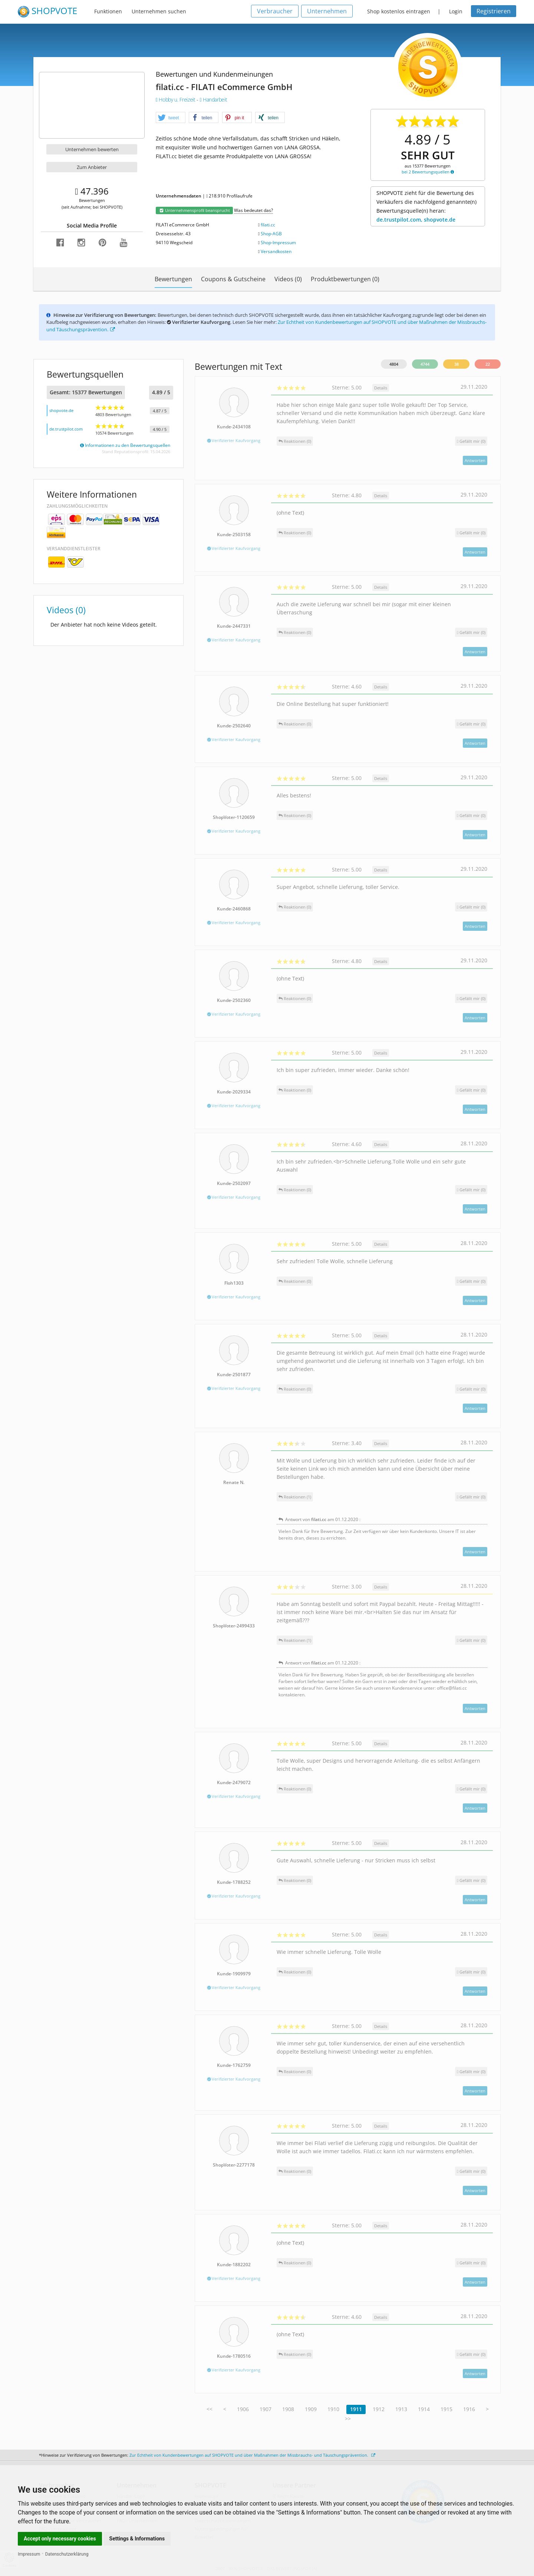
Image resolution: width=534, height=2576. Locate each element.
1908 (288, 2409)
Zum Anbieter (92, 167)
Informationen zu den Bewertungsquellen (125, 445)
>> (348, 2418)
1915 (446, 2409)
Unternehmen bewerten (92, 149)
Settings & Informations (137, 2539)
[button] (170, 117)
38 (456, 364)
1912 (379, 2409)
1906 (243, 2409)
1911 (356, 2409)
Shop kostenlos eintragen (398, 11)
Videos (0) (288, 279)
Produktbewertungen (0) (345, 279)
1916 (469, 2409)
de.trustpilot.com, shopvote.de (415, 219)
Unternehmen (327, 11)
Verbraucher (275, 11)
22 (487, 364)
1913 (401, 2409)
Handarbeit (213, 99)
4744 (425, 364)
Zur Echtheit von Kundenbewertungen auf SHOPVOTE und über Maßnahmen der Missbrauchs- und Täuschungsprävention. (252, 2455)
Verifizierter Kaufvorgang (233, 440)
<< (209, 2409)
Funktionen (108, 11)
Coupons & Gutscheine (233, 279)
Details (380, 388)
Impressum (29, 2554)
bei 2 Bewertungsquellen (428, 172)
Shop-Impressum (278, 242)
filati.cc (268, 225)
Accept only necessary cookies (60, 2539)
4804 (393, 364)
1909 (311, 2409)
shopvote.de (61, 410)
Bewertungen (173, 279)
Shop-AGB (271, 233)
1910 (333, 2409)
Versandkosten (276, 251)
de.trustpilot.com (66, 429)
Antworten (475, 460)
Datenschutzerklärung (67, 2554)
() (471, 441)
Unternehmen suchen (159, 11)
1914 (424, 2409)
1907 (265, 2409)
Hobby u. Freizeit (176, 99)
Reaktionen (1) (294, 1497)
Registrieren (494, 11)
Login (455, 11)
